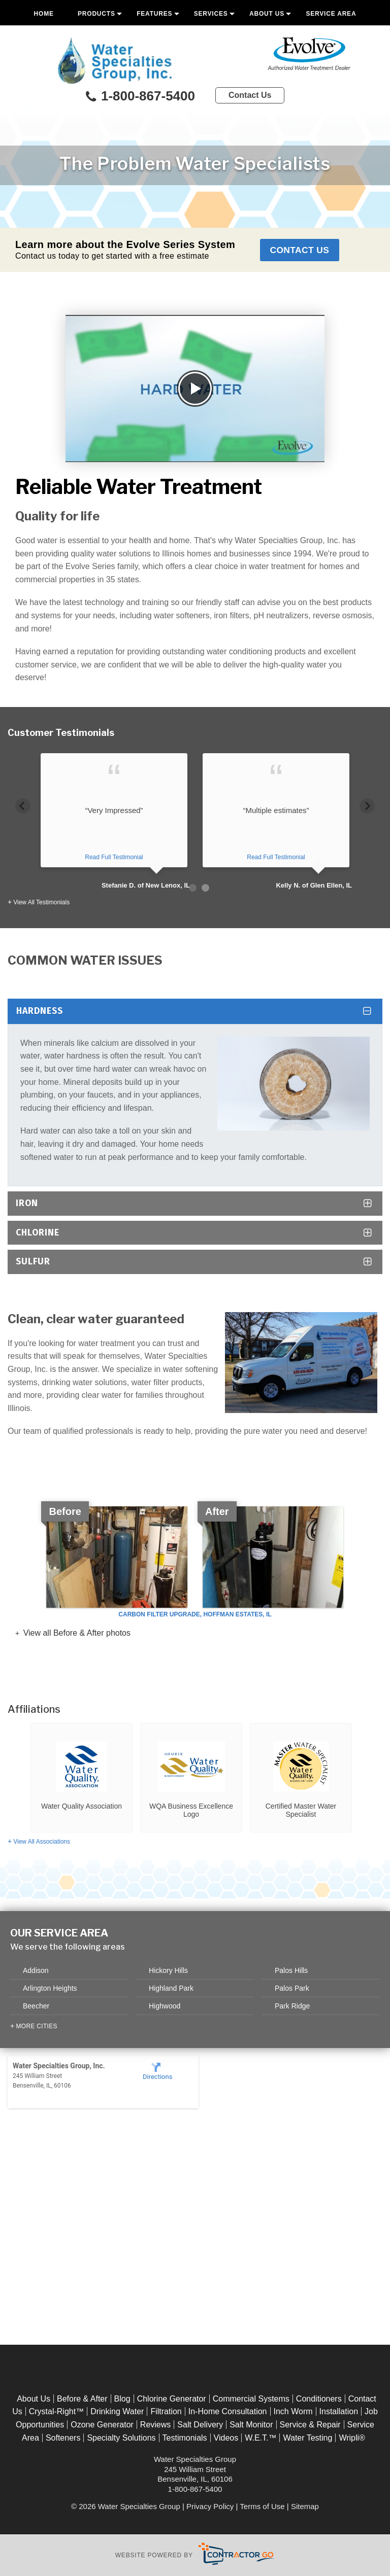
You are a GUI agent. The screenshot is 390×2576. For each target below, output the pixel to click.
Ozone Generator (102, 2424)
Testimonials (184, 2437)
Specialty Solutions (121, 2437)
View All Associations (41, 1841)
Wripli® (352, 2437)
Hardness (39, 1011)
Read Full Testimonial (114, 857)
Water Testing (307, 2437)
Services (211, 13)
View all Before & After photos (76, 1633)
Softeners (63, 2437)
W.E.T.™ (260, 2437)
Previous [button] (22, 804)
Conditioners (319, 2398)
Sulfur (33, 1261)
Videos (226, 2437)
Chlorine (37, 1232)
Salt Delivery (200, 2424)
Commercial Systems (251, 2398)
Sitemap (305, 2506)
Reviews (155, 2424)
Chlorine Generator (171, 2398)
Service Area (331, 13)
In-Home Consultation (227, 2412)
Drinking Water (117, 2412)
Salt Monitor (251, 2424)
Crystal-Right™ (56, 2412)
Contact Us (250, 95)
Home (44, 13)
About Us (266, 13)
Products (96, 13)
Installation (339, 2412)
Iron (27, 1203)
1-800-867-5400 (139, 97)
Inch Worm (293, 2412)
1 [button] (193, 888)
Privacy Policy (210, 2506)
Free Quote (195, 36)
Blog (122, 2398)
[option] (114, 822)
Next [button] (367, 804)
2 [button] (205, 888)
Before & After (82, 2398)
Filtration (165, 2412)
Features (154, 13)
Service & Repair (310, 2424)
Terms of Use (262, 2506)
